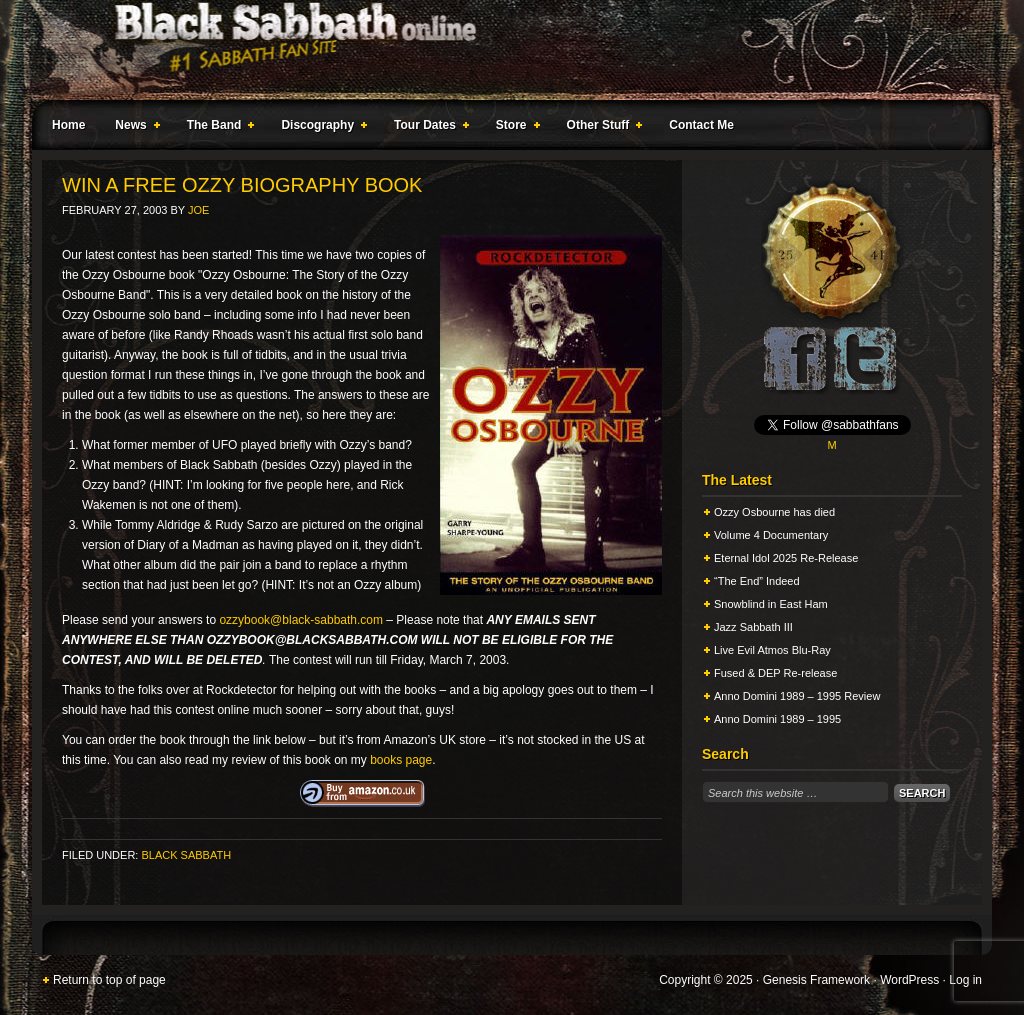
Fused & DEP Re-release (775, 673)
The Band (217, 128)
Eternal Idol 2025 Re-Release (786, 558)
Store (514, 128)
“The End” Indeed (757, 581)
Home (68, 125)
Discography (320, 128)
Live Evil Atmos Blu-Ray (772, 650)
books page (401, 760)
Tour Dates (427, 128)
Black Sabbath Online (502, 50)
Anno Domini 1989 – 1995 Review (797, 696)
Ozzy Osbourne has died (774, 512)
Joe (198, 210)
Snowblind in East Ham (771, 604)
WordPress (909, 980)
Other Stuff (601, 128)
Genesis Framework (816, 980)
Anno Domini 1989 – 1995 (777, 719)
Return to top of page (109, 980)
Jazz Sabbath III (753, 627)
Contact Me (701, 125)
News (133, 128)
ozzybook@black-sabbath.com (301, 620)
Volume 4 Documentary (771, 535)
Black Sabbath (186, 855)
